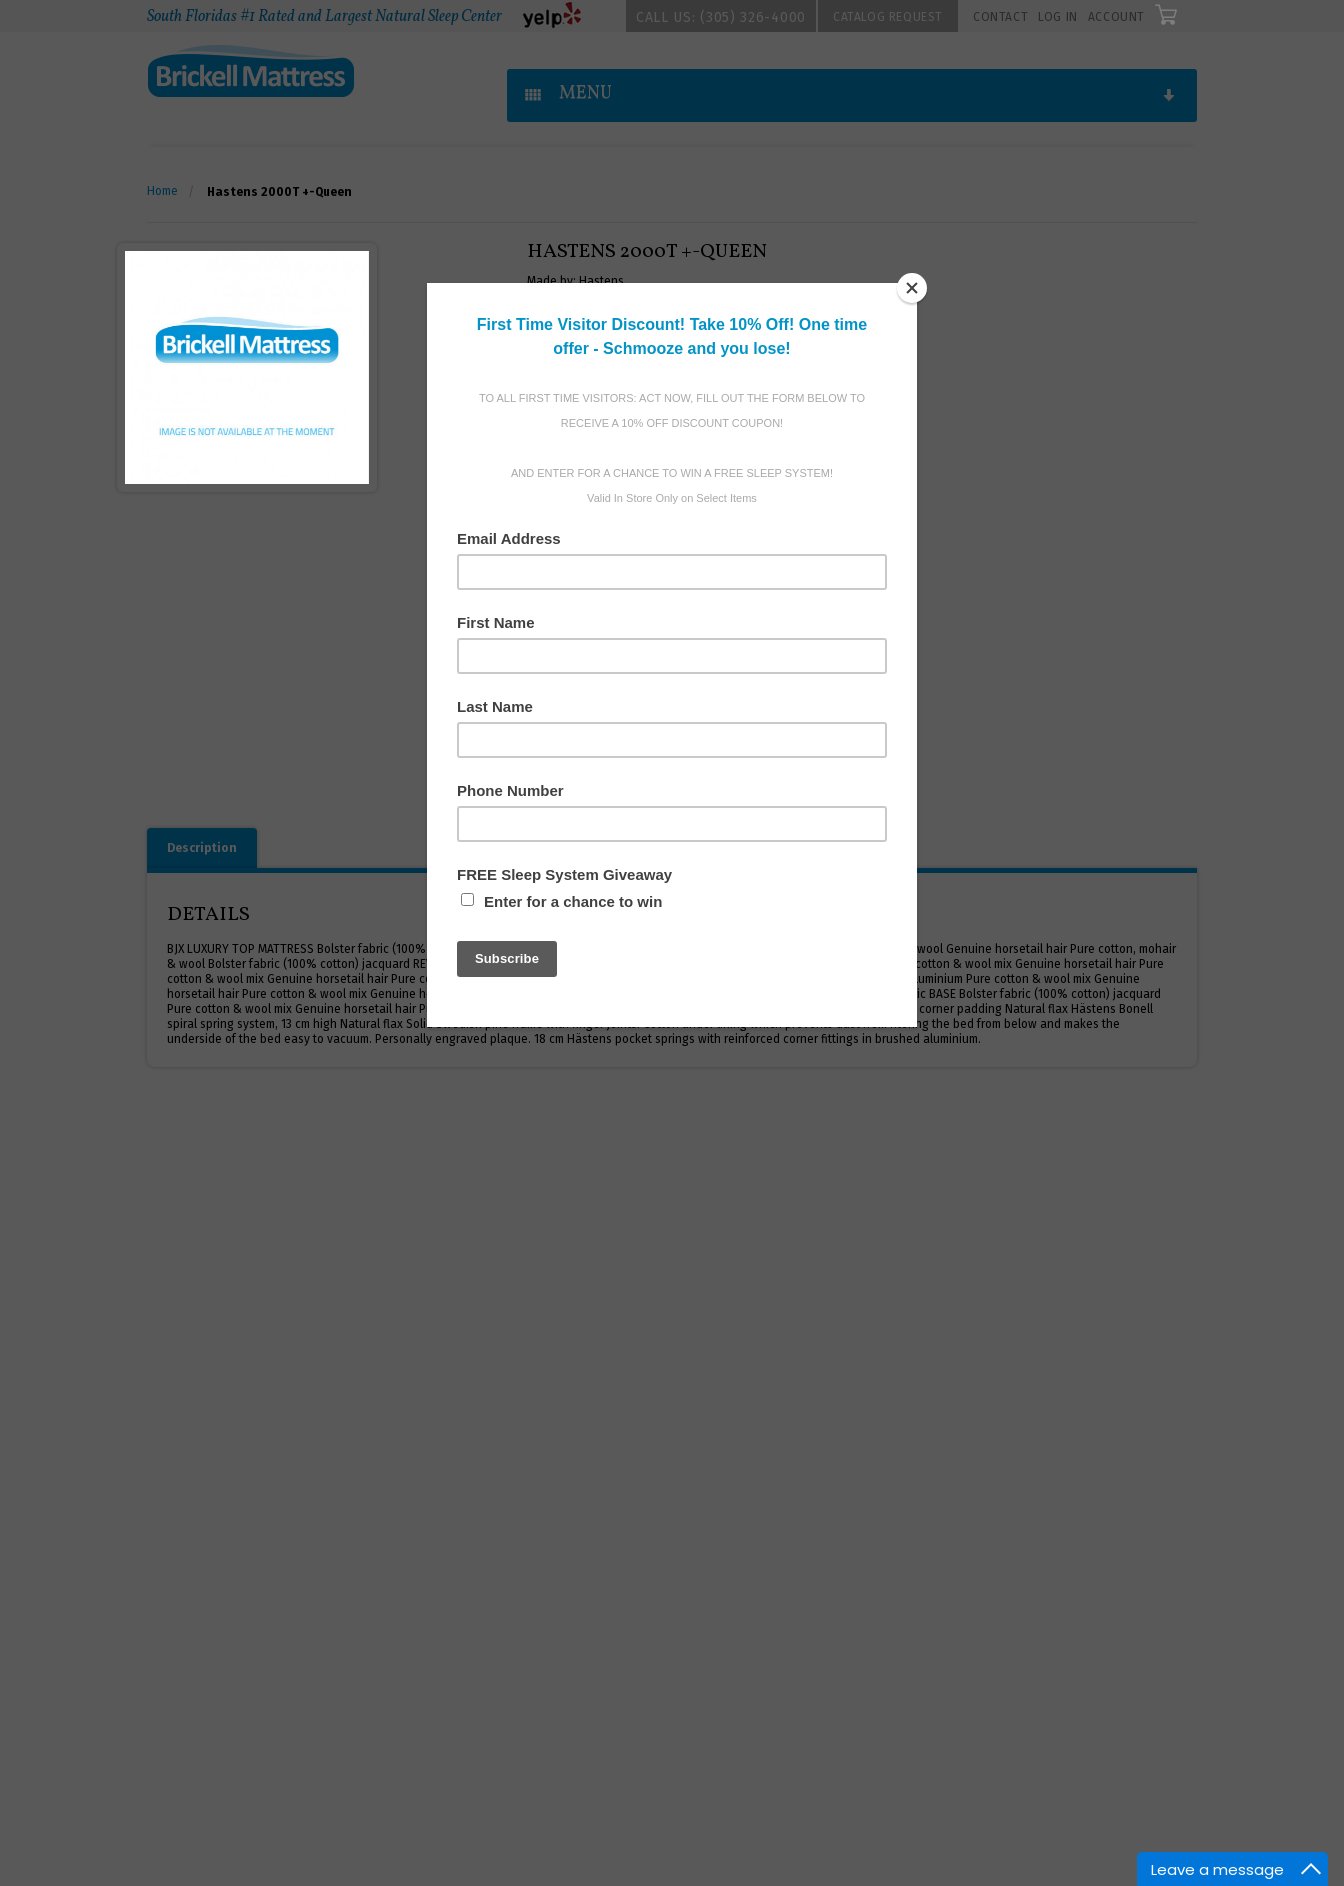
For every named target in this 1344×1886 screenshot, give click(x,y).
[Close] (912, 288)
